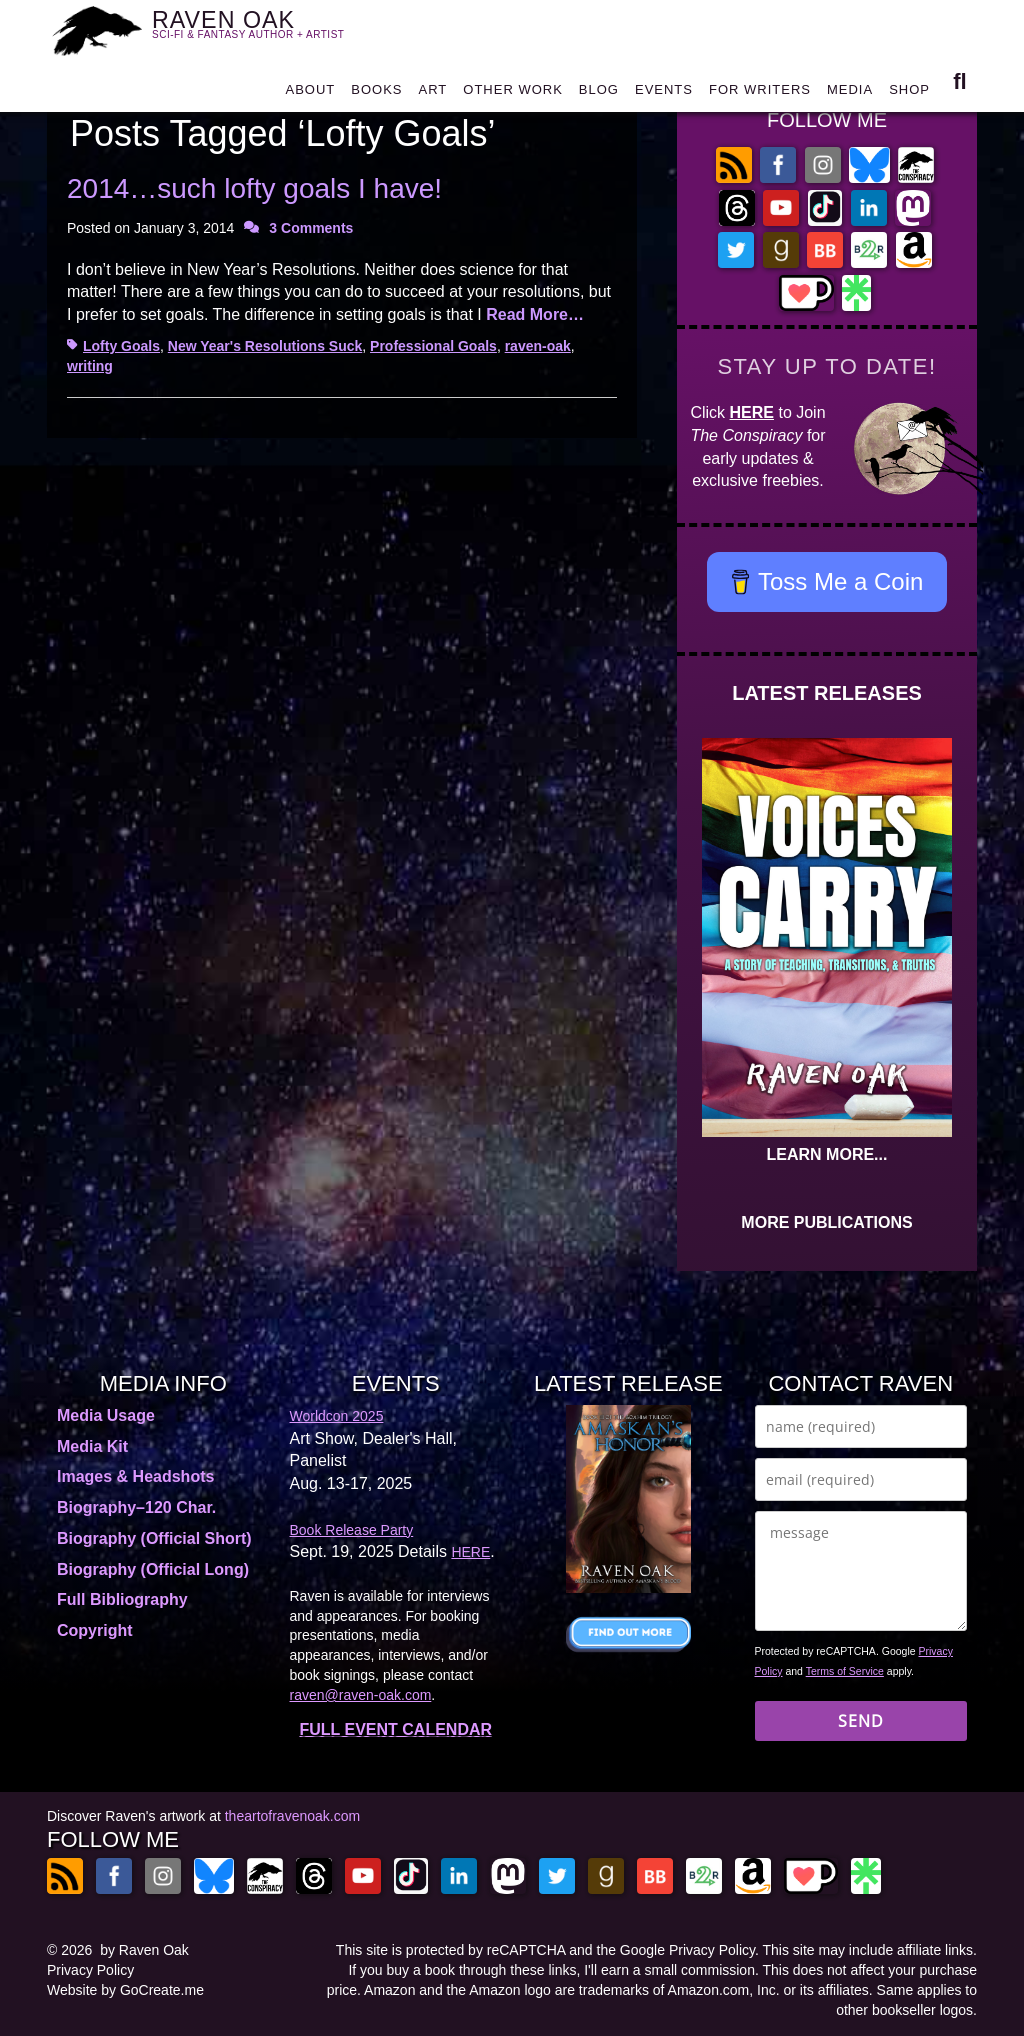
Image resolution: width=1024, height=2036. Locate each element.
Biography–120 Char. (136, 1507)
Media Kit (92, 1446)
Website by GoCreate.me (125, 1990)
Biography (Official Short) (154, 1538)
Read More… (535, 314)
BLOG (599, 94)
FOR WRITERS (760, 94)
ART (433, 94)
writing (90, 366)
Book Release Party (352, 1530)
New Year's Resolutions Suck (265, 346)
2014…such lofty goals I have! (254, 188)
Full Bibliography (122, 1599)
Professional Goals (433, 346)
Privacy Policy (90, 1970)
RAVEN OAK (260, 30)
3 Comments (311, 228)
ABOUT (310, 94)
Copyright (95, 1630)
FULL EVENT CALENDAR (395, 1729)
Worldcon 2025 (337, 1416)
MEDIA (850, 94)
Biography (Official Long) (153, 1569)
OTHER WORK (513, 94)
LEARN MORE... (827, 1154)
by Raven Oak (144, 1950)
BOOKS (376, 94)
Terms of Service (845, 1671)
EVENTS (664, 94)
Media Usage (106, 1415)
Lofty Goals (121, 346)
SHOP (909, 94)
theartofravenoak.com (292, 1816)
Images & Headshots (135, 1476)
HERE (752, 412)
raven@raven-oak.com (361, 1695)
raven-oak (538, 346)
